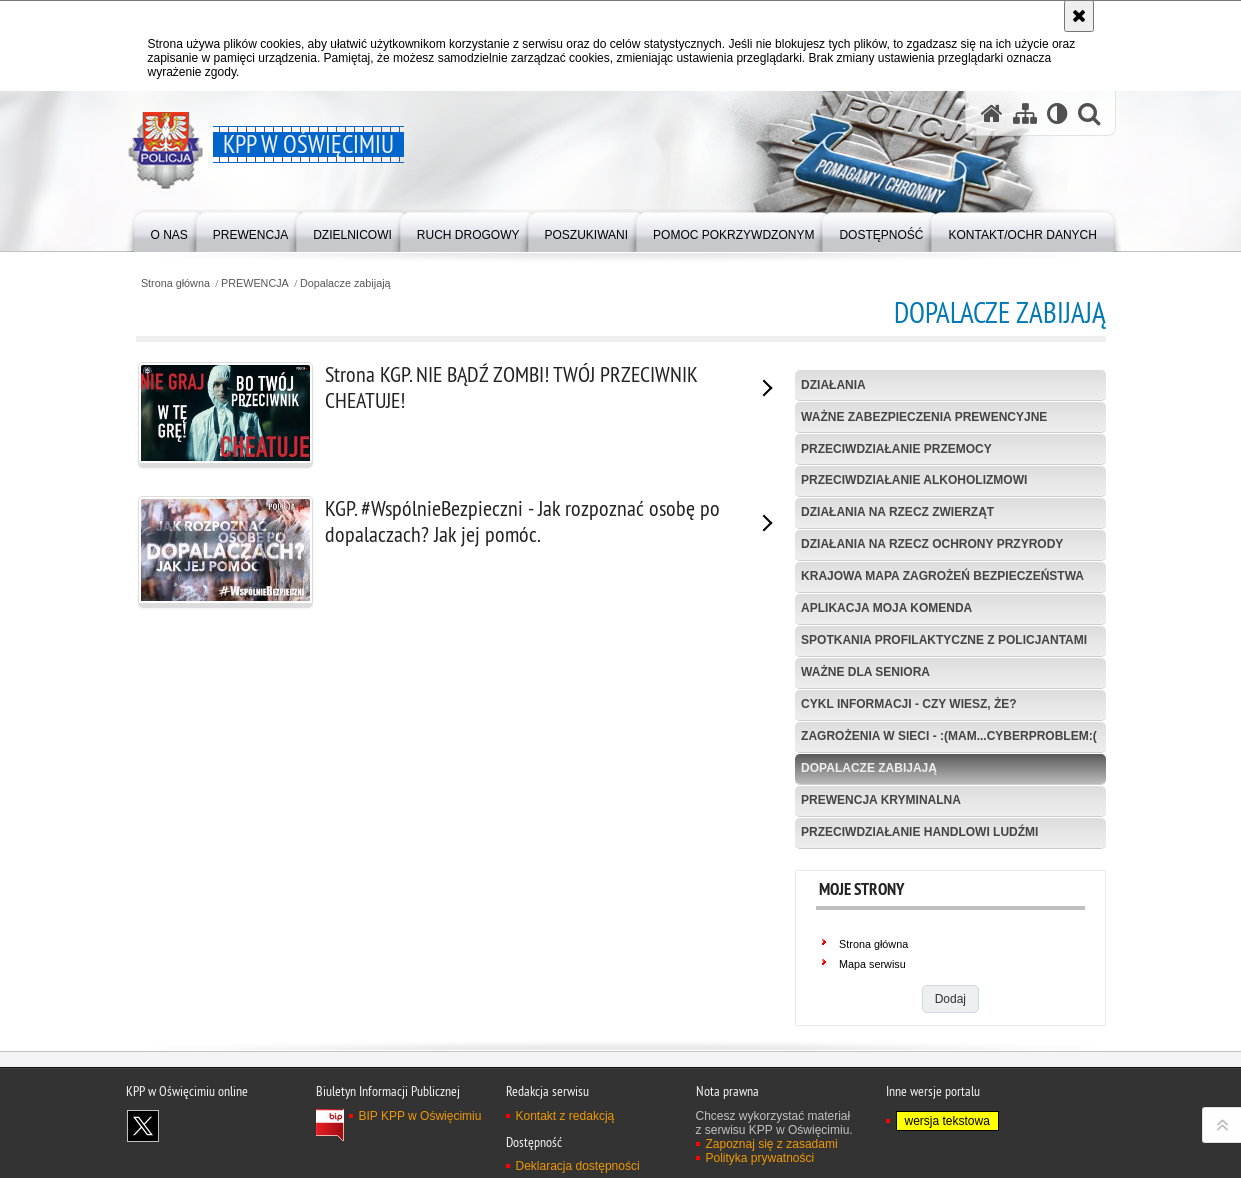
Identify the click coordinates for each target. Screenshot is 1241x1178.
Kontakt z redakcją (565, 1116)
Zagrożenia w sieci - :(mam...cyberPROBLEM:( (949, 736)
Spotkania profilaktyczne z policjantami (944, 640)
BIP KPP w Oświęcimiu (420, 1116)
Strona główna (175, 283)
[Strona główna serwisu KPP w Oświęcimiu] (992, 113)
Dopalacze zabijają (345, 283)
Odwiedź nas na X (143, 1126)
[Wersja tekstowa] (1057, 113)
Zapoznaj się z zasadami (772, 1144)
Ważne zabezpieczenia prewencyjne (924, 417)
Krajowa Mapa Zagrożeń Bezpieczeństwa (942, 576)
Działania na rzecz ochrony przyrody (932, 544)
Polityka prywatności (760, 1158)
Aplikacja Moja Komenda (886, 608)
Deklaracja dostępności (578, 1166)
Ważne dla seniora (865, 672)
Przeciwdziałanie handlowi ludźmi (919, 832)
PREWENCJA (255, 283)
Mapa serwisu (872, 964)
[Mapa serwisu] (1025, 113)
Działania (833, 385)
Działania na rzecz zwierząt (897, 512)
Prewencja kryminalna (881, 800)
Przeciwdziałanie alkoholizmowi (914, 480)
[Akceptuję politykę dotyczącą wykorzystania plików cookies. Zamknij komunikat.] (1079, 16)
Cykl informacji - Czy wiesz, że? (909, 704)
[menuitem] (169, 230)
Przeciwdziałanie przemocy (896, 449)
